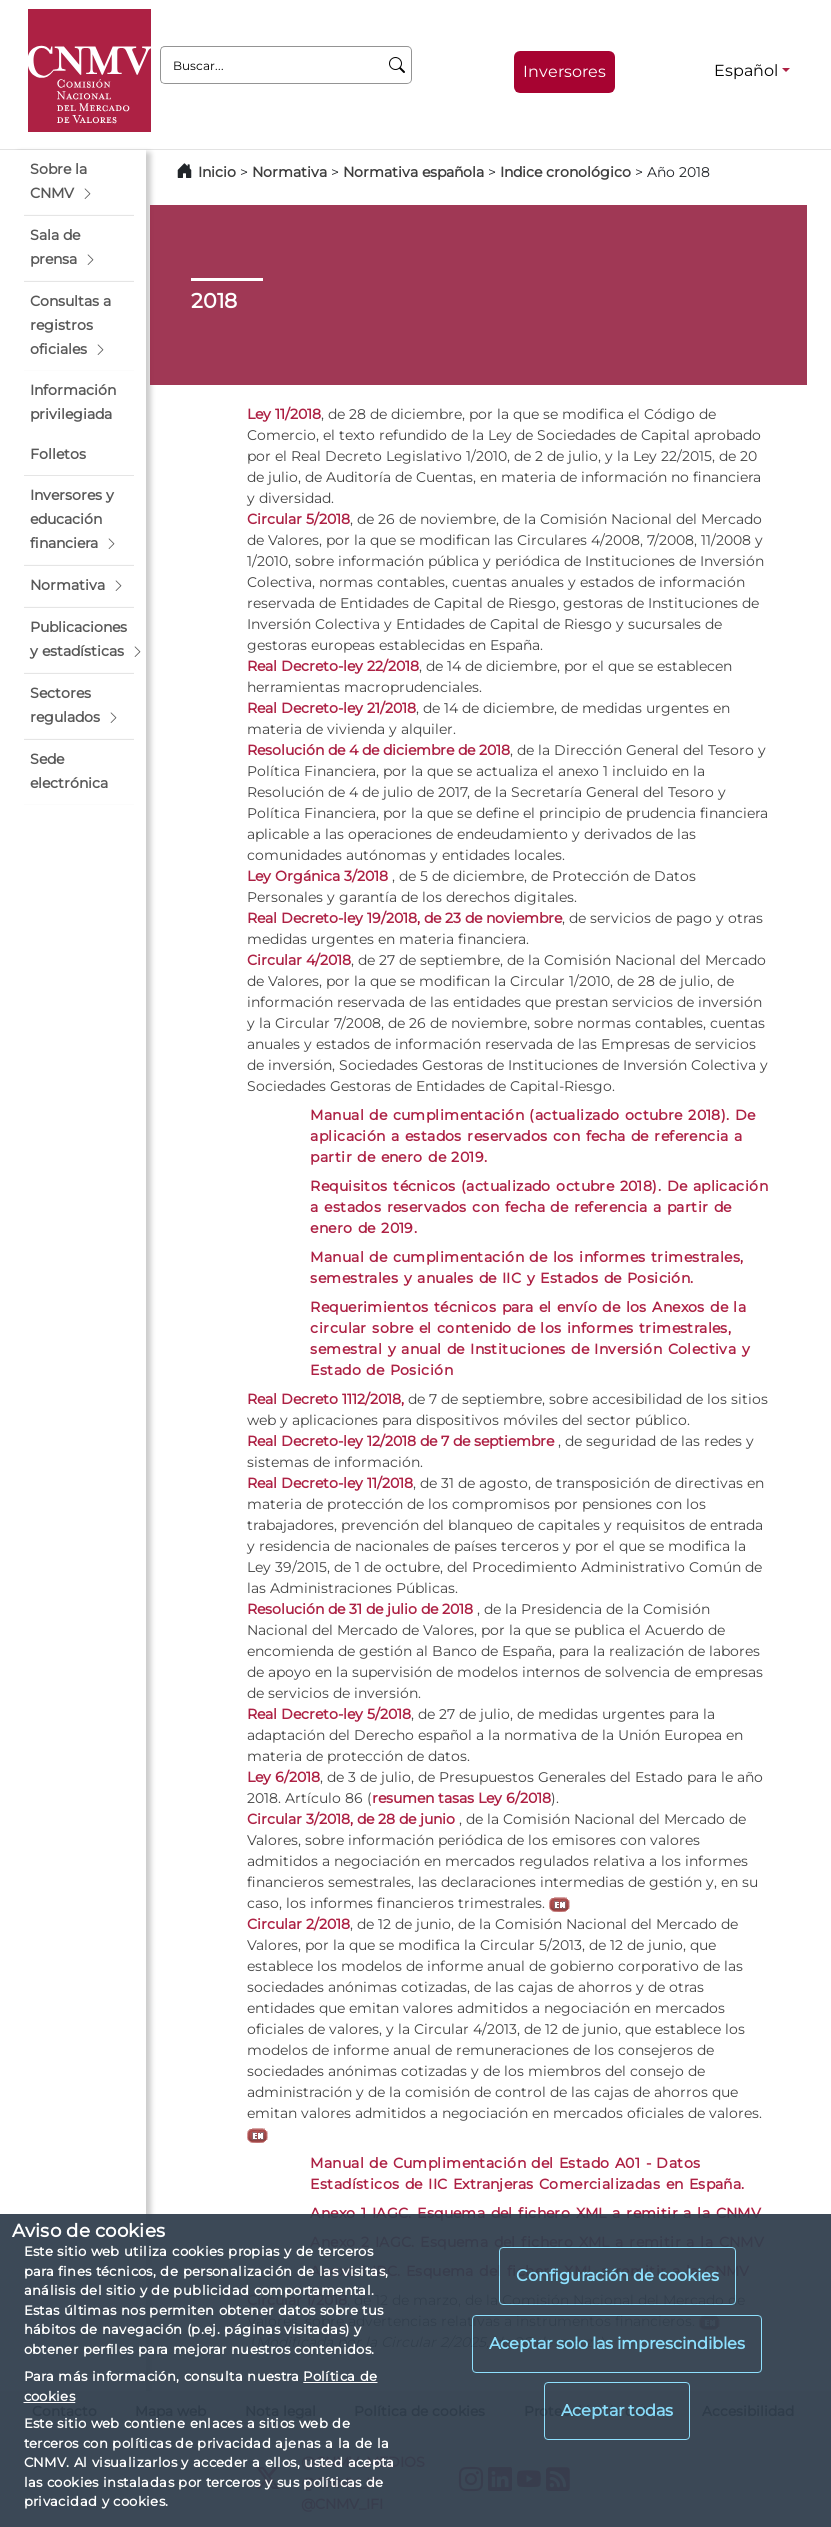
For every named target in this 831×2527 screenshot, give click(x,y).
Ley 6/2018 (283, 1777)
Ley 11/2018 (284, 414)
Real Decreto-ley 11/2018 (330, 1483)
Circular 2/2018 (298, 1924)
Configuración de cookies (617, 2275)
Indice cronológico (565, 172)
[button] (79, 182)
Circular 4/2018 (299, 960)
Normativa (289, 172)
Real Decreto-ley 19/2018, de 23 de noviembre (404, 918)
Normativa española (413, 172)
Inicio (217, 172)
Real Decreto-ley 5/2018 (329, 1714)
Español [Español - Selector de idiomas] (746, 70)
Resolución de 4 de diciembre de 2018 (378, 750)
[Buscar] (397, 65)
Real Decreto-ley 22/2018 (333, 666)
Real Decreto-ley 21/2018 (331, 708)
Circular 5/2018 (298, 519)
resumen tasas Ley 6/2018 (461, 1798)
